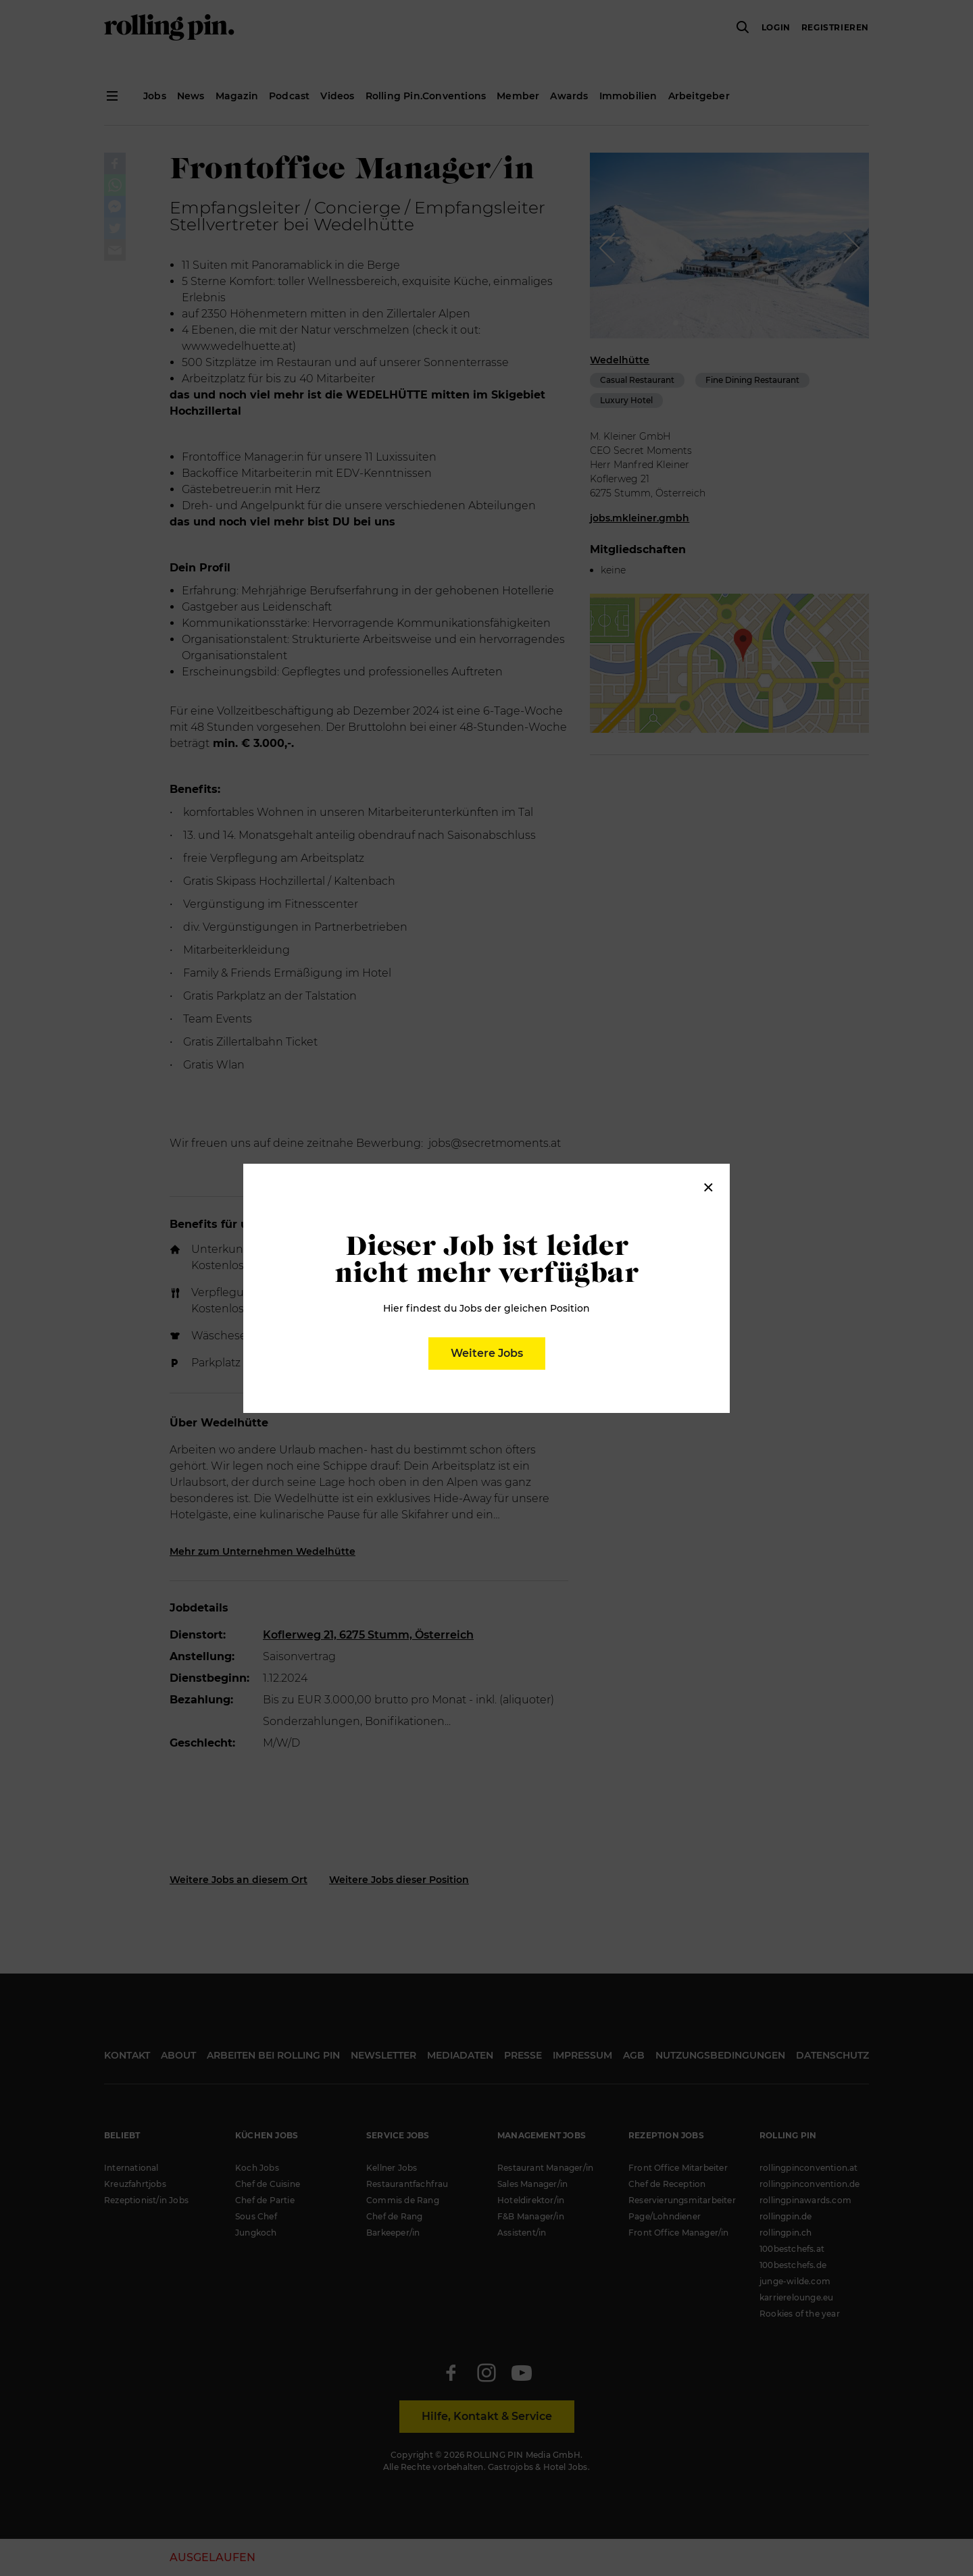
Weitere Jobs (487, 1353)
